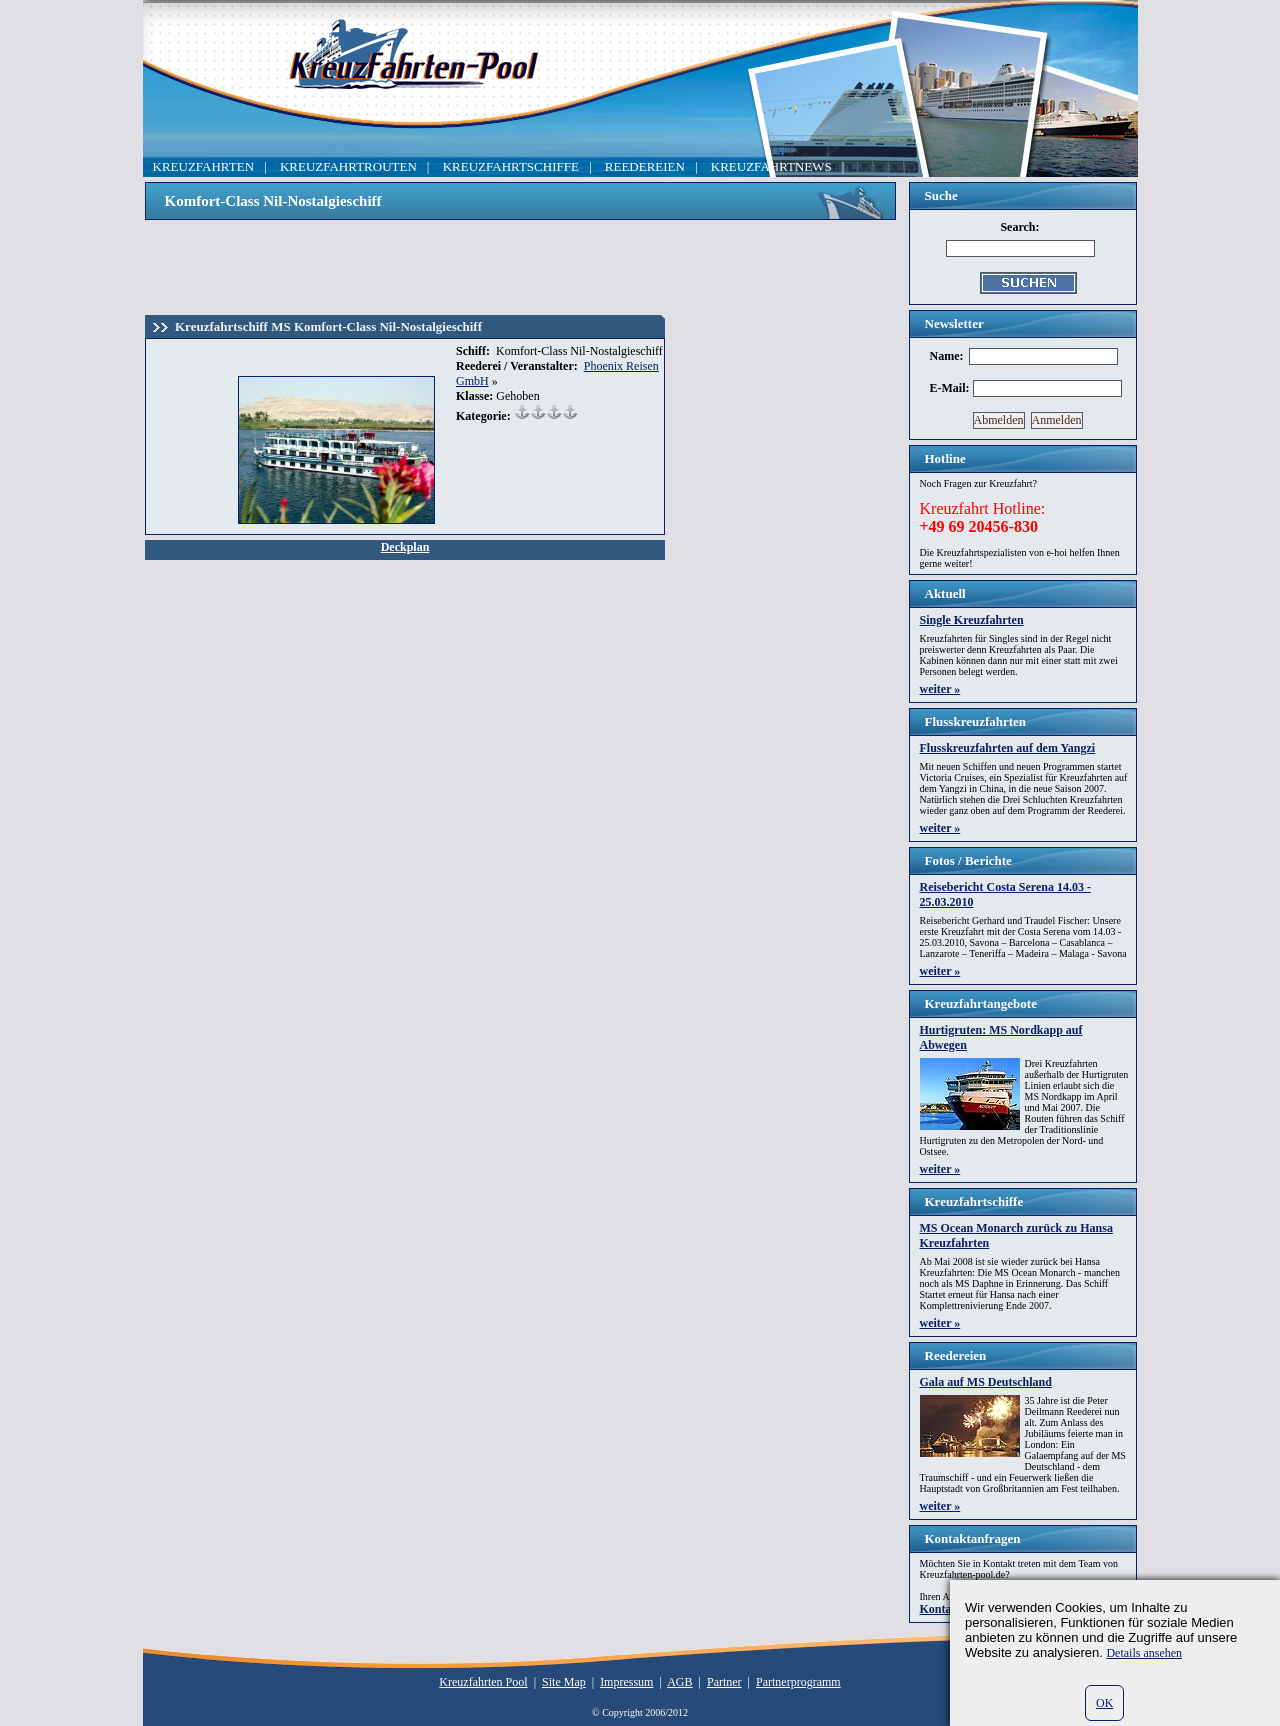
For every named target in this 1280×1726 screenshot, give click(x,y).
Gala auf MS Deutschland (986, 1382)
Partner (724, 1682)
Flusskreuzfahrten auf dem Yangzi (1008, 748)
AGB (679, 1682)
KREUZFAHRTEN (204, 166)
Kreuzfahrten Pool (483, 1682)
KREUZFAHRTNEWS (771, 166)
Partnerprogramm (798, 1682)
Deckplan (405, 547)
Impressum (626, 1682)
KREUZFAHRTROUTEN (348, 166)
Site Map (564, 1682)
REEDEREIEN (645, 166)
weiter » (940, 689)
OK (1104, 1703)
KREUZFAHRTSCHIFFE (511, 166)
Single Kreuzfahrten (972, 620)
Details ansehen (1144, 1653)
